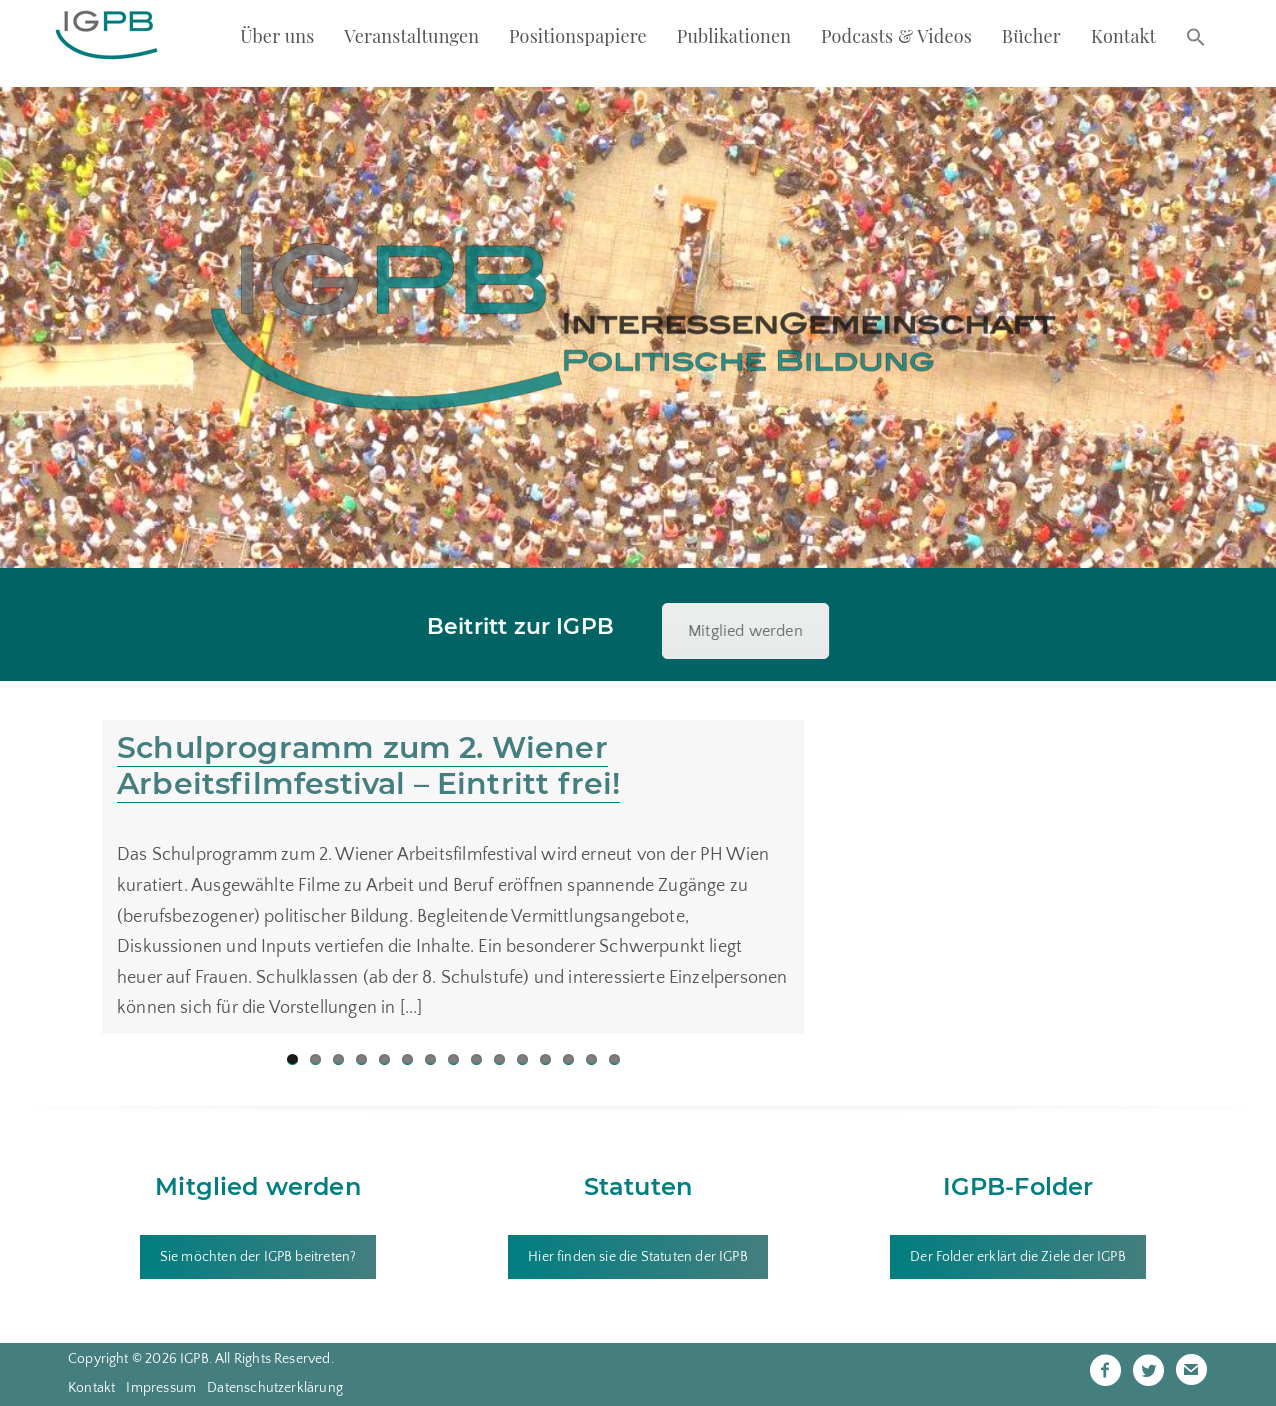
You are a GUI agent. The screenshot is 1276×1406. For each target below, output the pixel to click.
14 (591, 1059)
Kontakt (1123, 36)
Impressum (161, 1388)
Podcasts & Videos (896, 36)
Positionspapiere (578, 36)
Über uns (277, 36)
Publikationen (734, 36)
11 (522, 1059)
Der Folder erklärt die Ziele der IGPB (1018, 1257)
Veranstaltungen (411, 36)
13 (568, 1059)
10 (499, 1059)
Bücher (1031, 36)
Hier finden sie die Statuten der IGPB (638, 1257)
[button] (1196, 39)
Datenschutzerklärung (275, 1388)
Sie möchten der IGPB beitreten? (258, 1257)
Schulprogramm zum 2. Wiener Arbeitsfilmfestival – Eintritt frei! (368, 765)
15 (614, 1059)
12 (545, 1059)
